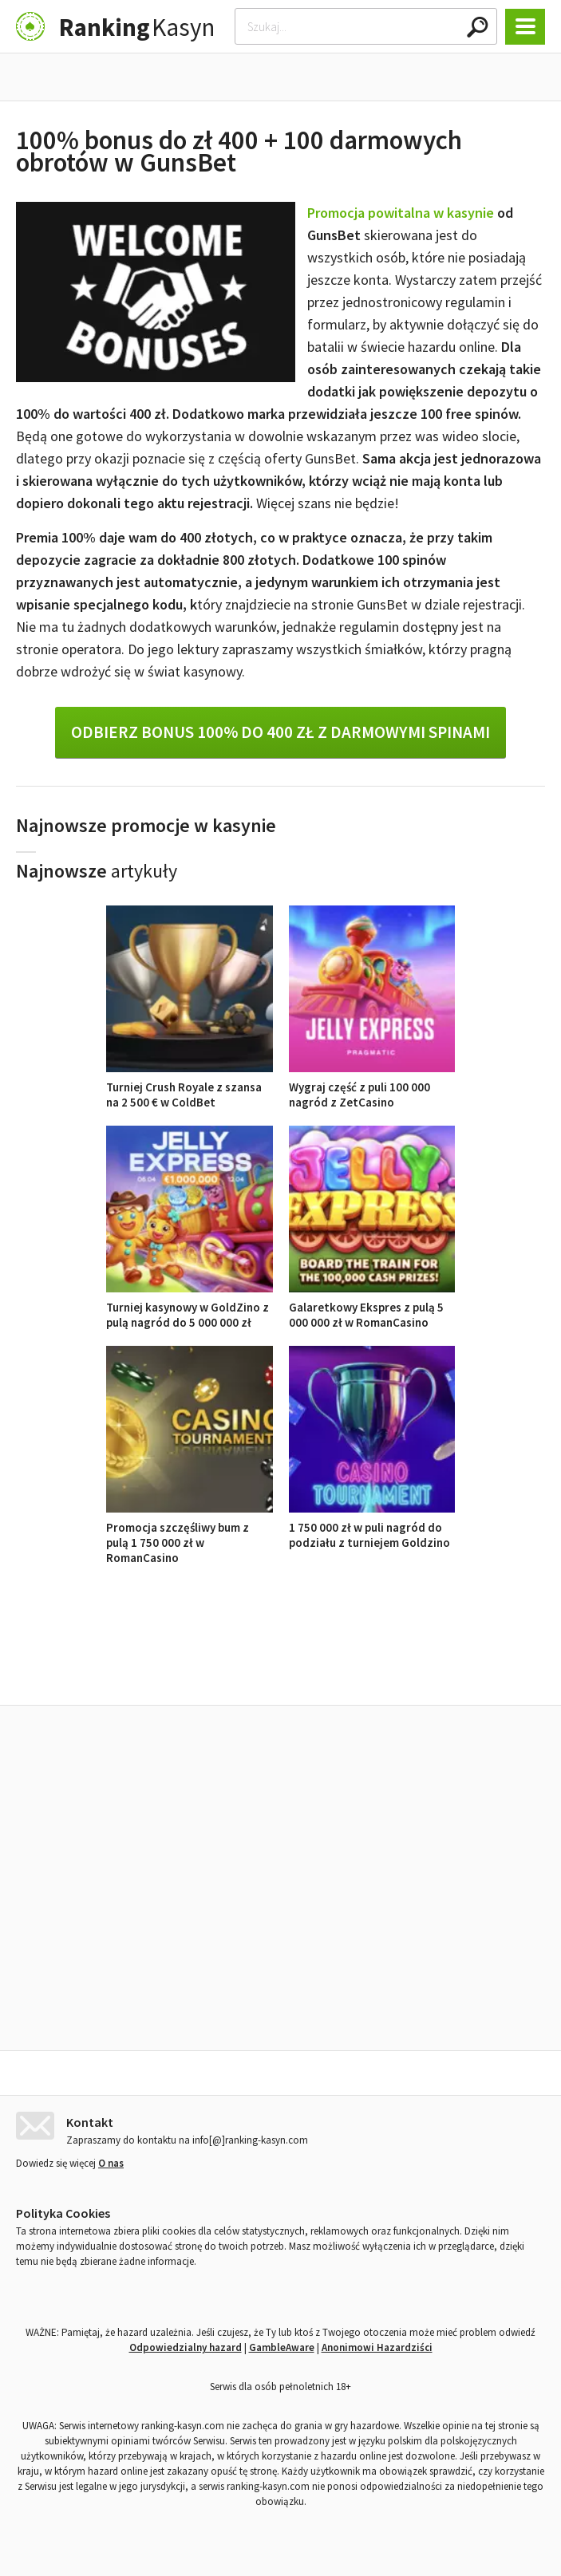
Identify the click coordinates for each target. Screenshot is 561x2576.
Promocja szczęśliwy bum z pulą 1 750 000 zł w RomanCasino (189, 1535)
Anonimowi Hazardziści (377, 2343)
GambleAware (281, 2343)
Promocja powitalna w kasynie (400, 212)
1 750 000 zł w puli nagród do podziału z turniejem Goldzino (372, 1527)
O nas (111, 2159)
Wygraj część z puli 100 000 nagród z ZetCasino (372, 1087)
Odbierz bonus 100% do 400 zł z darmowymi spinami (280, 732)
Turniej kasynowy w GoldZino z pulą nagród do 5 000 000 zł (189, 1307)
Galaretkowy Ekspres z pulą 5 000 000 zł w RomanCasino (372, 1307)
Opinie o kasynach (345, 1668)
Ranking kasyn (466, 1668)
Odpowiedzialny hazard (185, 2343)
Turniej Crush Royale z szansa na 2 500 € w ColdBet (189, 1087)
